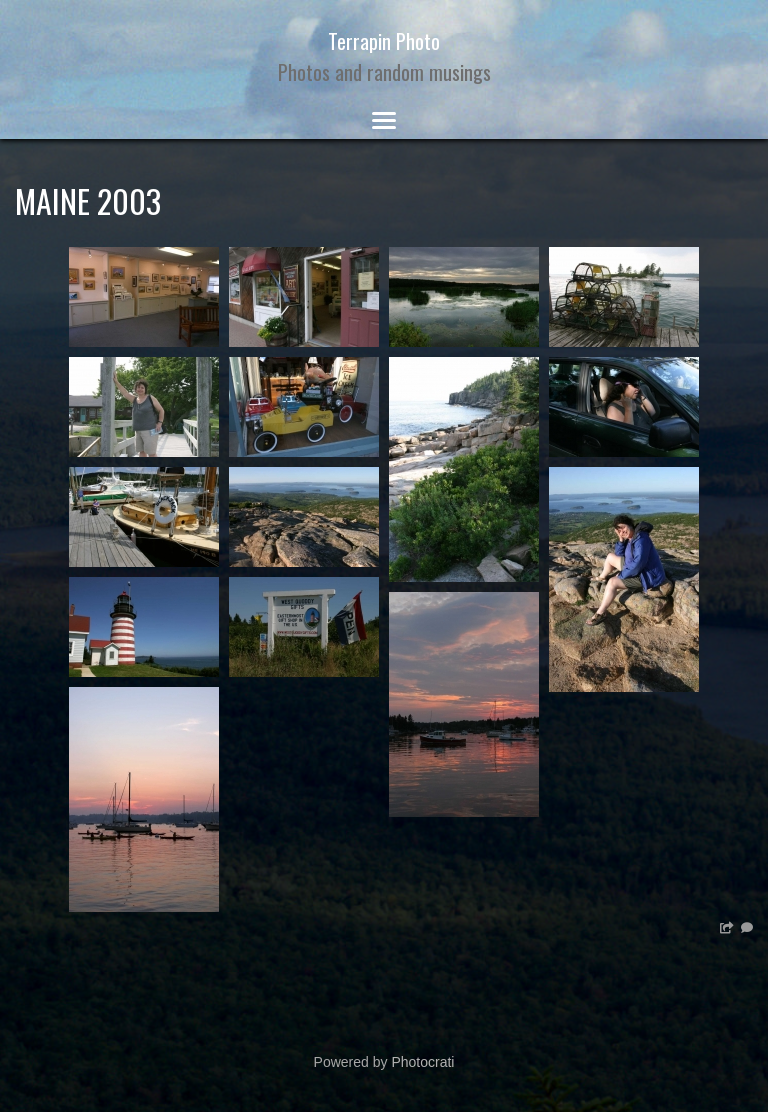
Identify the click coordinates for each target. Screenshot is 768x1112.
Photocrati (422, 1062)
